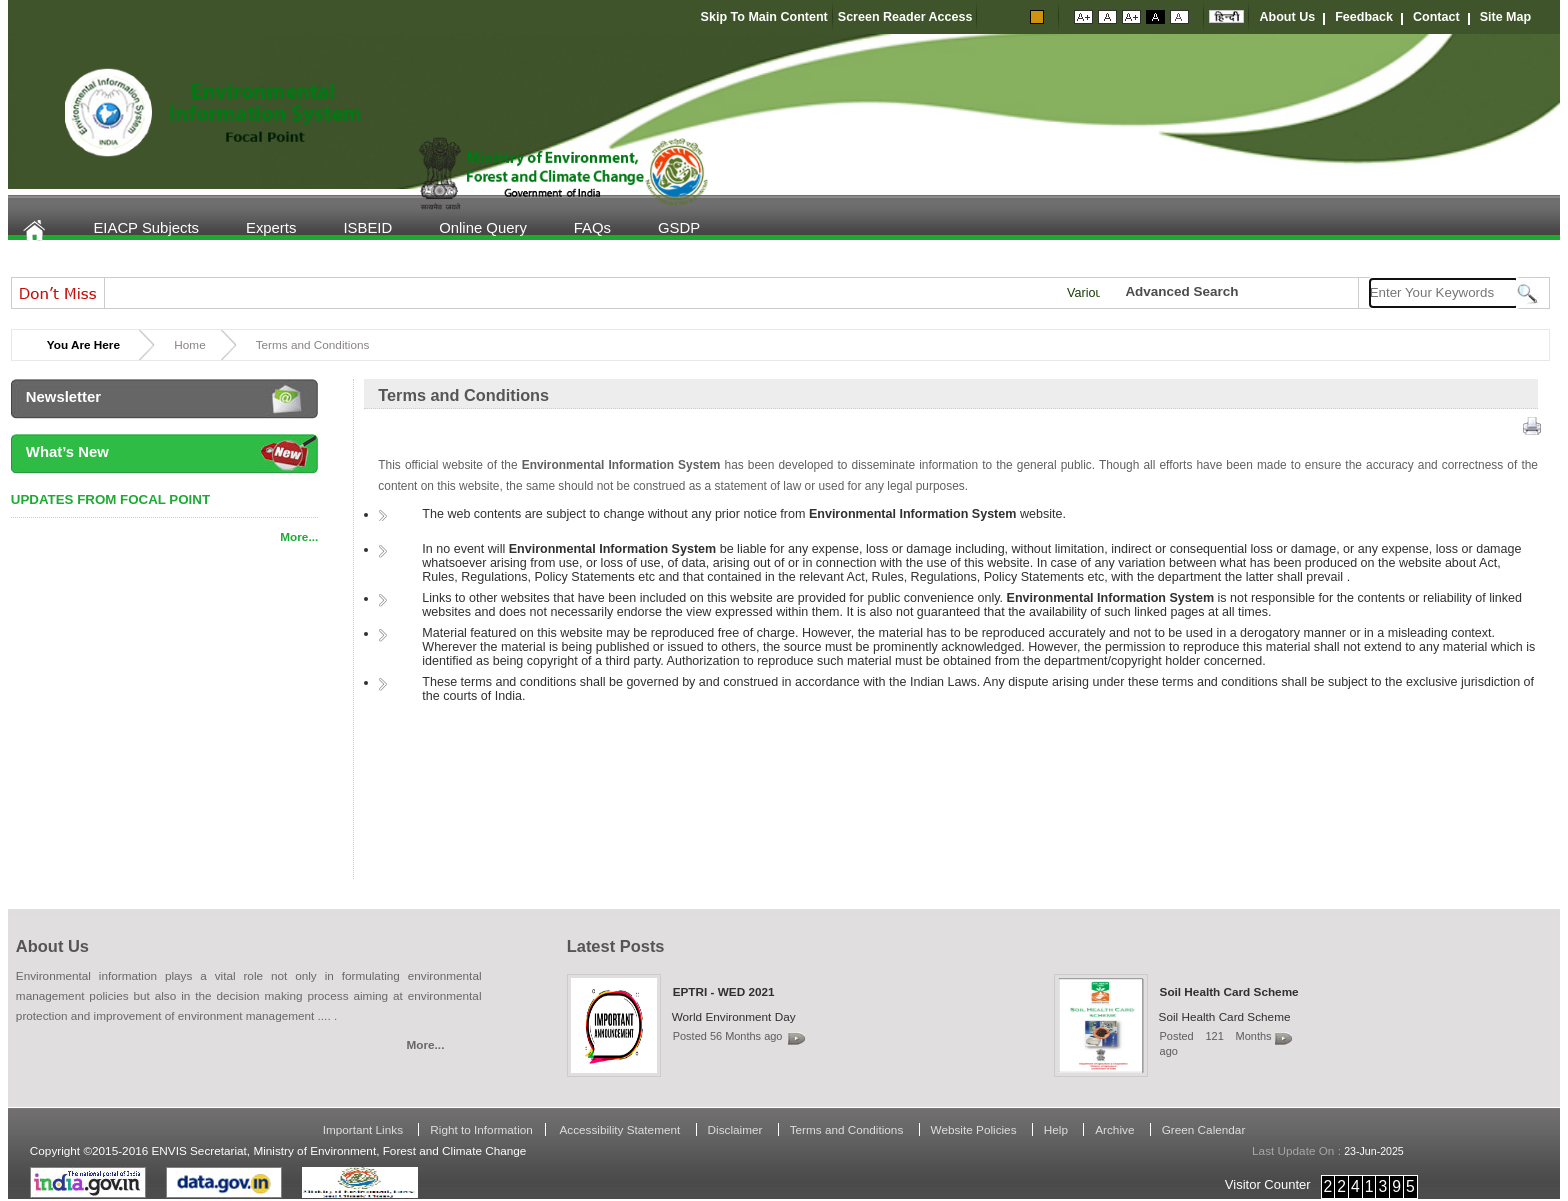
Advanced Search (1181, 291)
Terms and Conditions (848, 1129)
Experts (271, 228)
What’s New (67, 452)
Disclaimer (737, 1129)
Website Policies (975, 1129)
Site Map (1506, 17)
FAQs (592, 228)
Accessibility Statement (620, 1129)
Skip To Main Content (764, 17)
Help (1057, 1129)
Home (46, 230)
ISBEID (367, 228)
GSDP (679, 228)
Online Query (483, 228)
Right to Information (481, 1129)
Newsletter (63, 397)
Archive (1116, 1129)
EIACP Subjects (146, 228)
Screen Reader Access (905, 17)
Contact (1436, 17)
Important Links (365, 1129)
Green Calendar (1204, 1129)
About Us (1287, 17)
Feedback (1364, 17)
